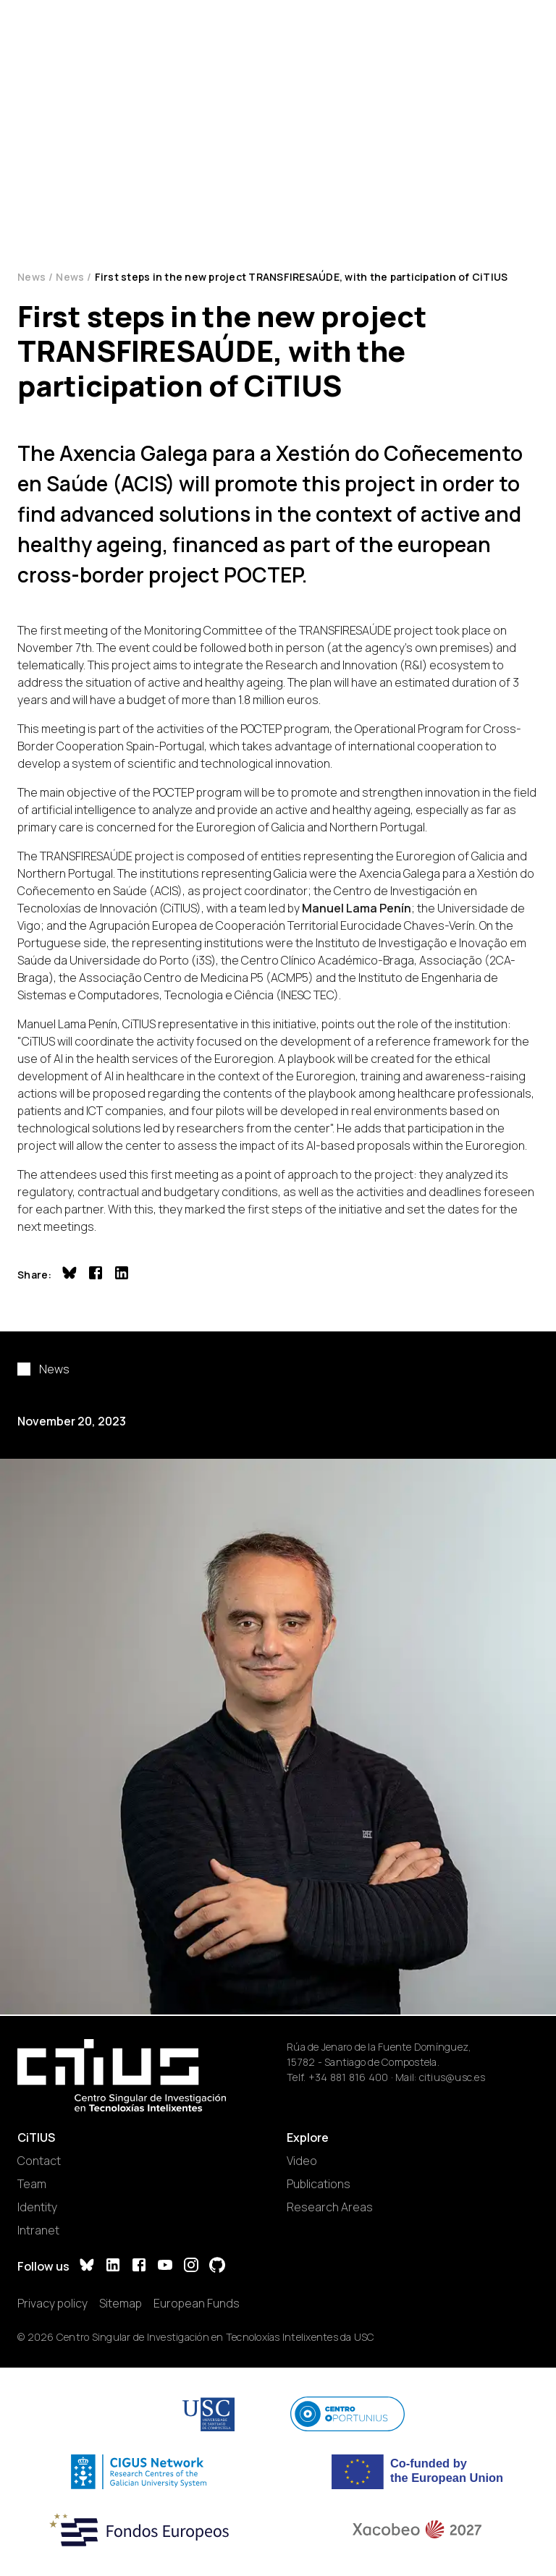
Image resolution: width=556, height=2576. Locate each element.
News (31, 277)
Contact (39, 2161)
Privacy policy (52, 2303)
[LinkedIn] (113, 2266)
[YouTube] (165, 2266)
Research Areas (330, 2207)
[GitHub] (217, 2266)
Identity (37, 2207)
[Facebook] (139, 2266)
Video (302, 2161)
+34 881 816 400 (348, 2077)
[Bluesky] (87, 2266)
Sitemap (120, 2303)
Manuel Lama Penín (356, 908)
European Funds (196, 2303)
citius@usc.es (452, 2077)
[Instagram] (191, 2266)
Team (31, 2184)
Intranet (38, 2230)
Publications (318, 2184)
